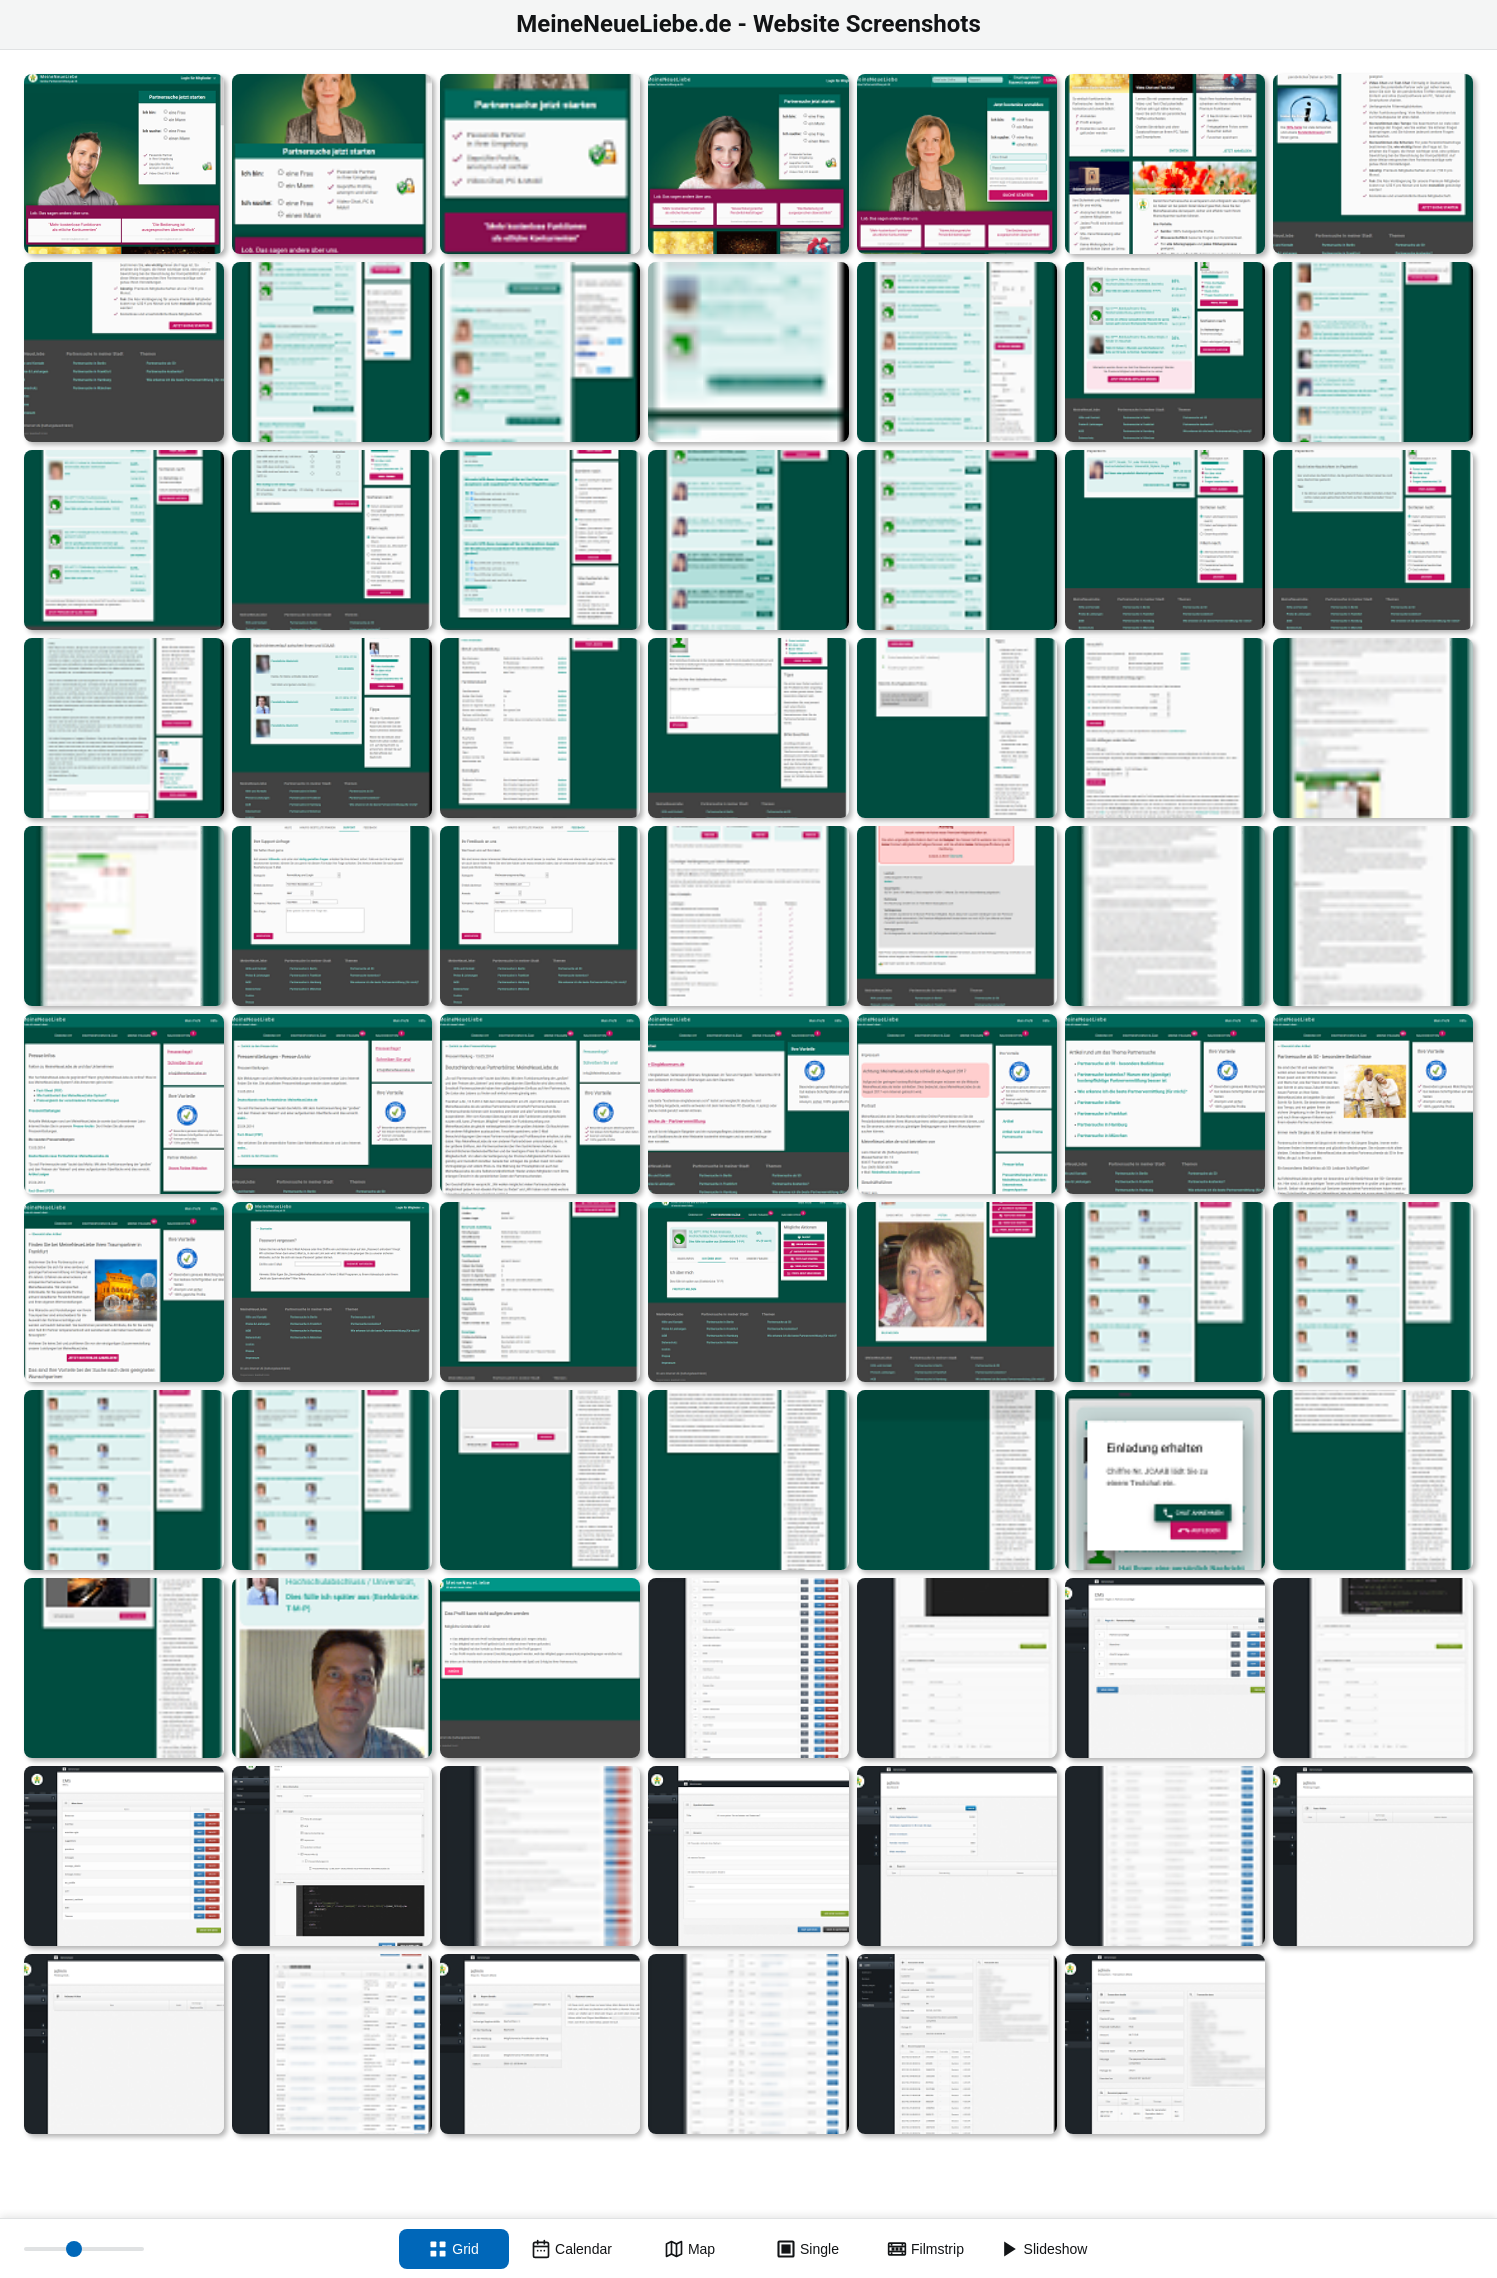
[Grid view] (454, 2249)
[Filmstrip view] (926, 2249)
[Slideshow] (1044, 2249)
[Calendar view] (572, 2249)
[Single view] (808, 2249)
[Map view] (690, 2249)
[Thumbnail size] (84, 2249)
